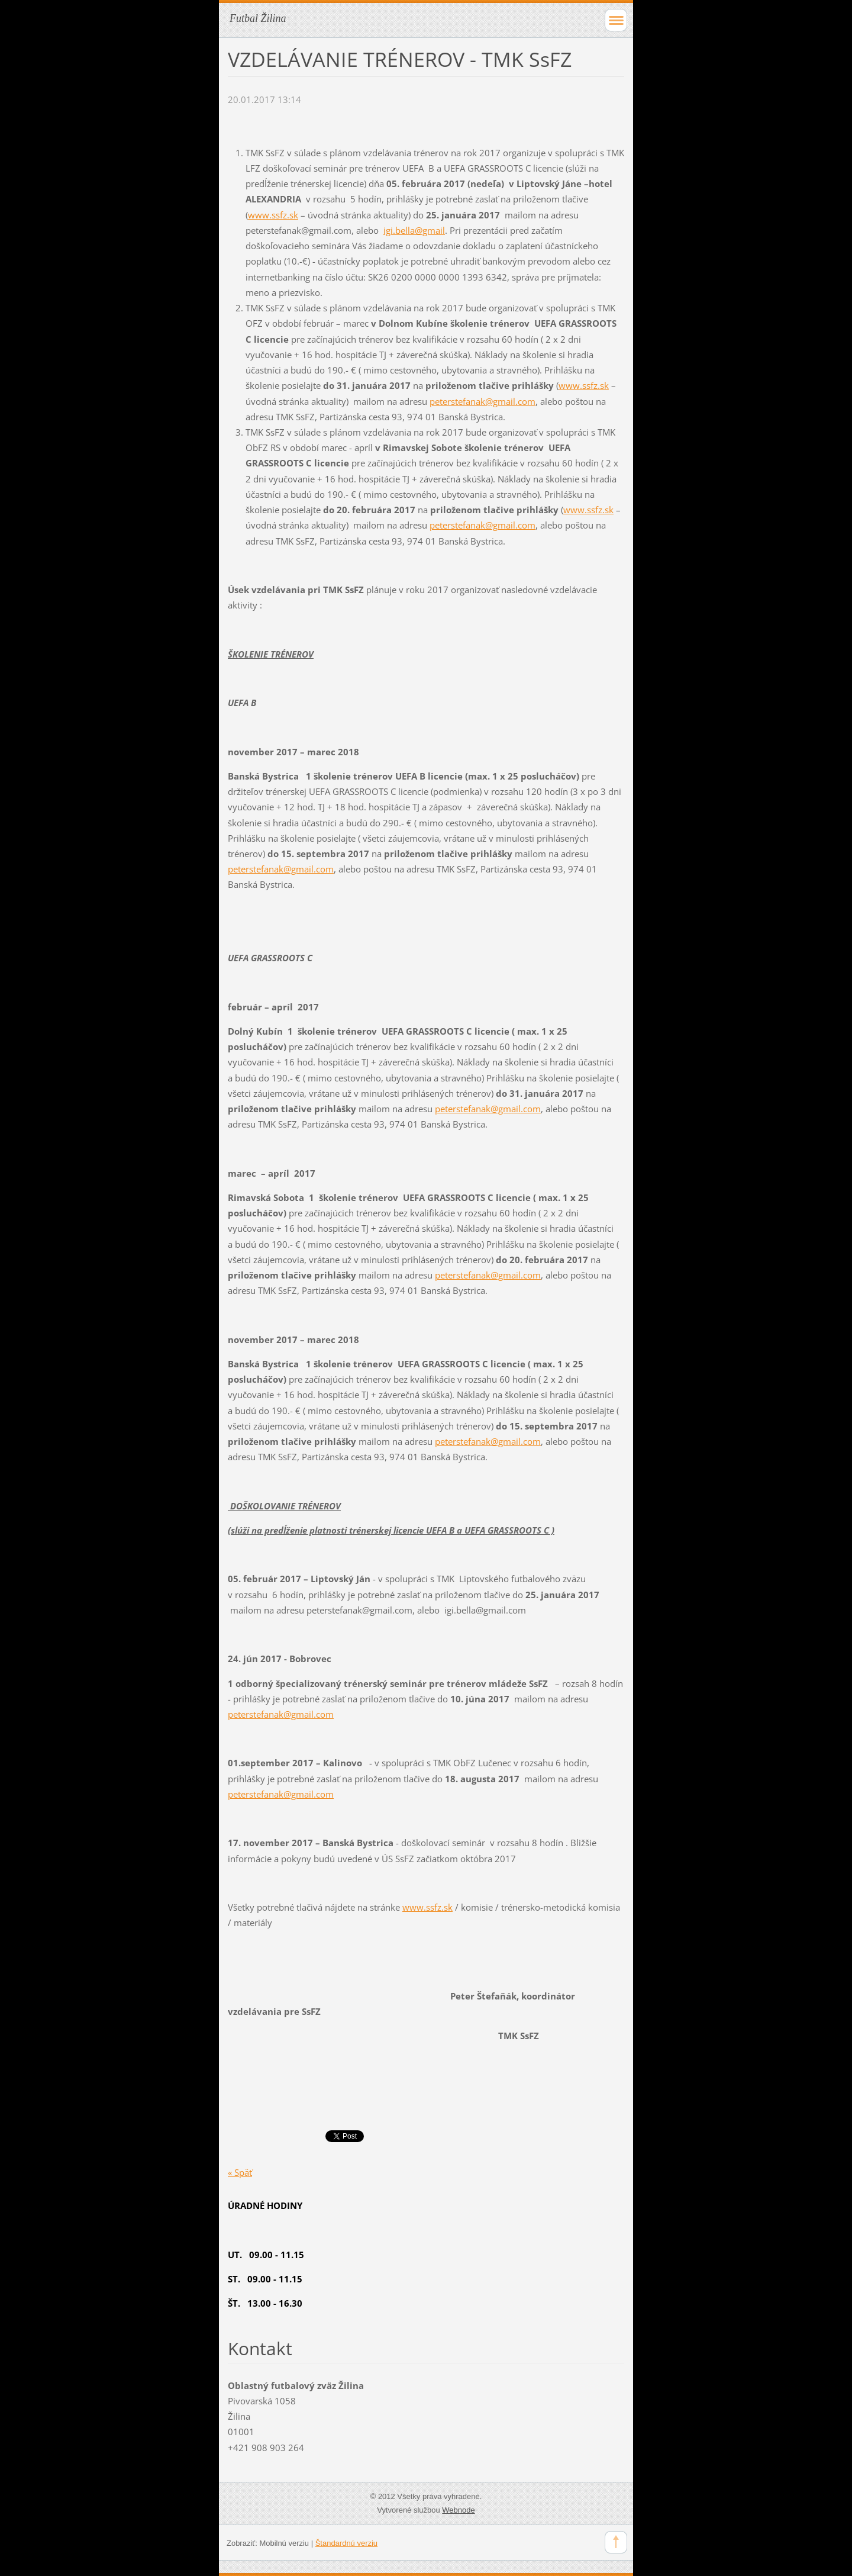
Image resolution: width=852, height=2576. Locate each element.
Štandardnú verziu (346, 2543)
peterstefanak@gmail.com (482, 401)
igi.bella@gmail (414, 230)
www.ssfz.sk (273, 215)
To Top (616, 2542)
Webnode (458, 2510)
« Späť (240, 2172)
